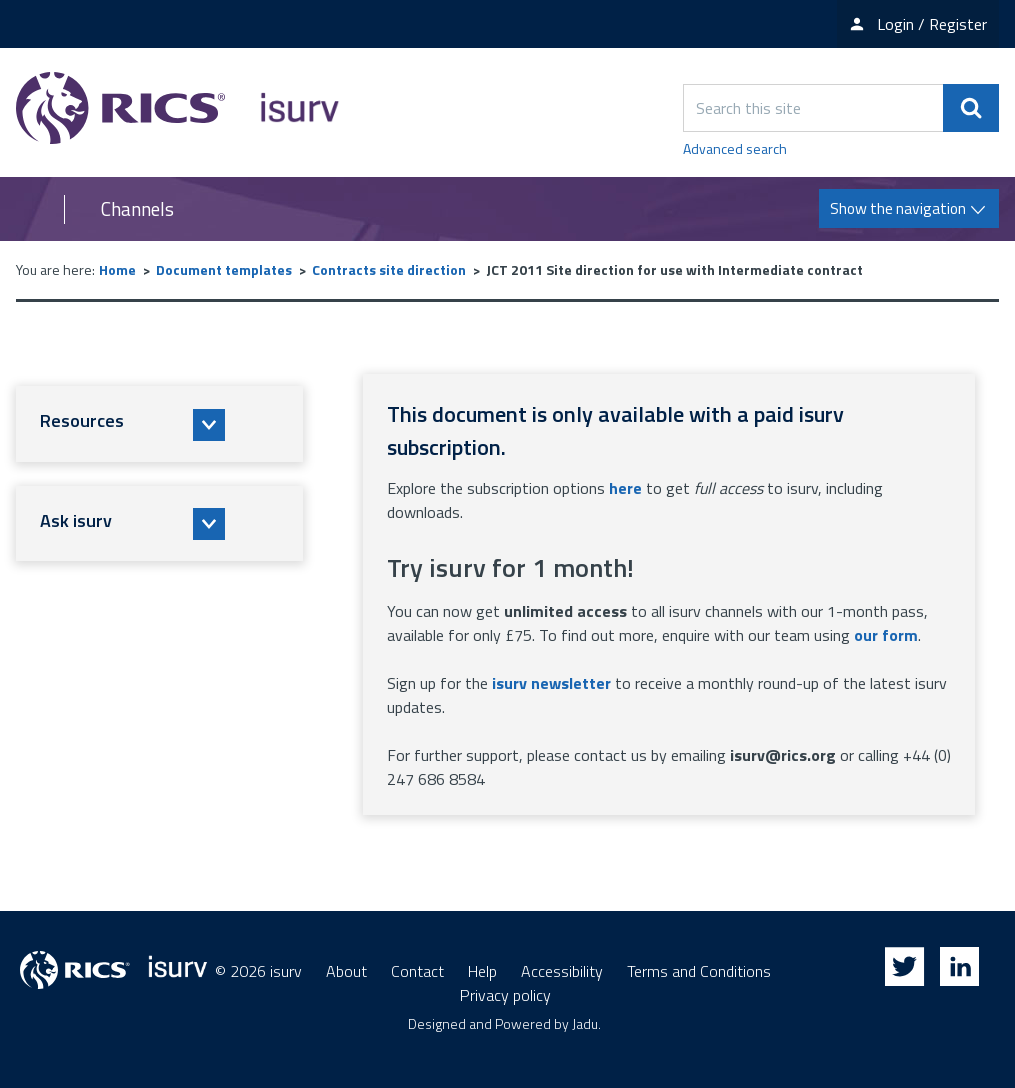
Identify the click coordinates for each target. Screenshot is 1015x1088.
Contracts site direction (389, 269)
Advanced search (735, 148)
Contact (417, 971)
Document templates (224, 269)
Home (117, 269)
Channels (137, 209)
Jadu (585, 1023)
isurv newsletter (551, 683)
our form (886, 635)
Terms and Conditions (699, 971)
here (625, 488)
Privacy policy (505, 995)
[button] (159, 424)
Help (482, 971)
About (346, 971)
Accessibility (562, 971)
